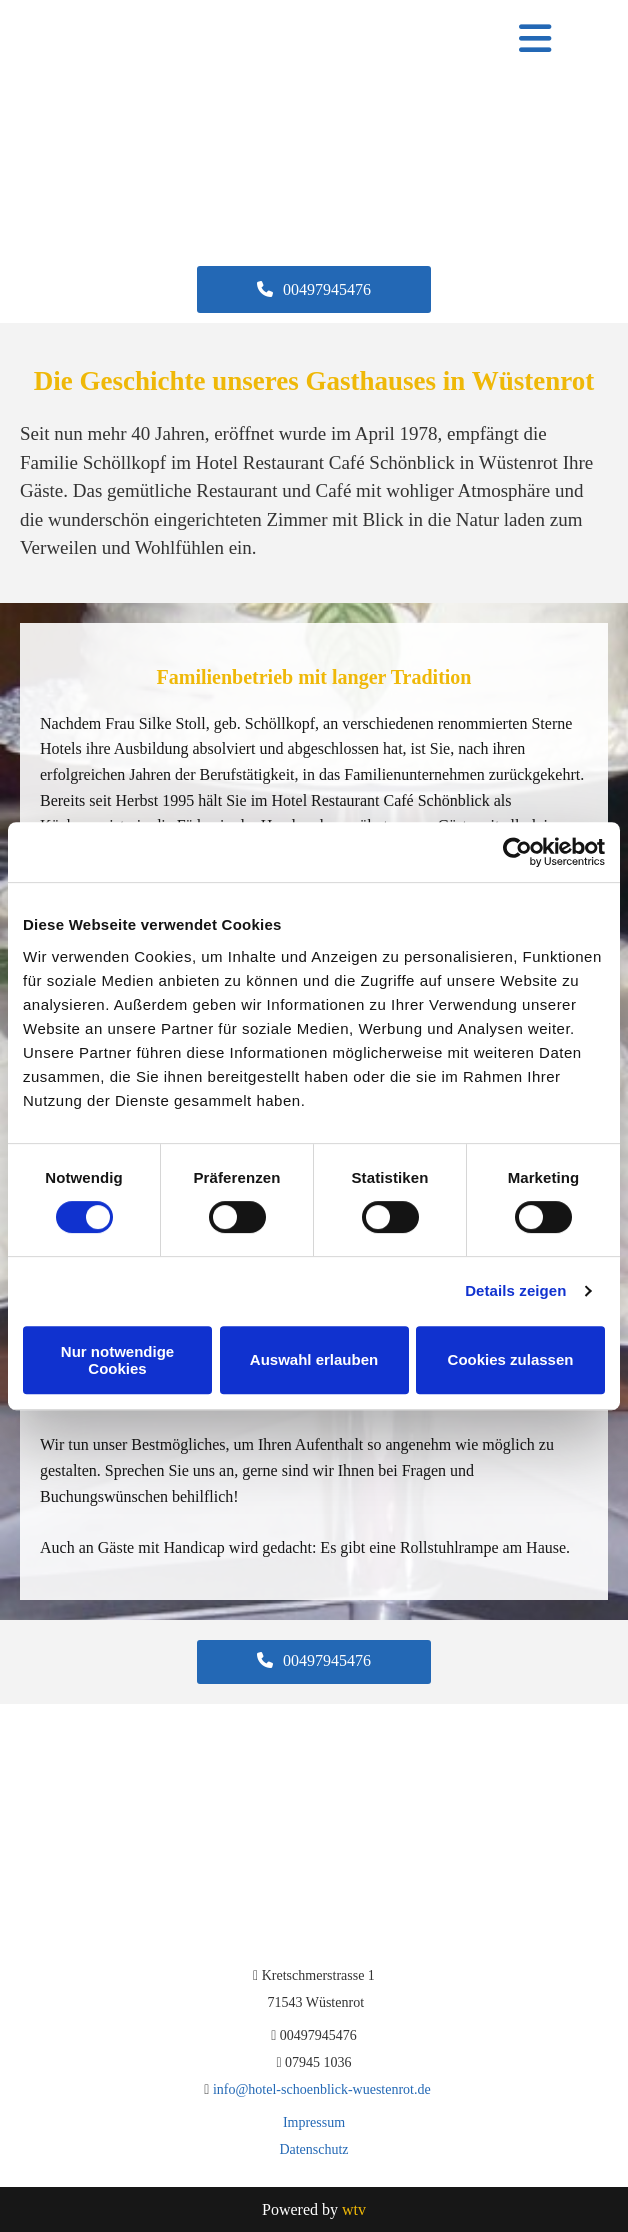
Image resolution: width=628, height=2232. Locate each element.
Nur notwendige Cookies (117, 1360)
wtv (354, 2209)
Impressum (314, 2122)
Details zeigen (515, 1290)
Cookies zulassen (511, 1359)
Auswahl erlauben (314, 1359)
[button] (314, 289)
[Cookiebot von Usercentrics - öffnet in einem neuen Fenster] (517, 852)
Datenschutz (313, 2149)
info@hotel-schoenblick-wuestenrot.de (322, 2089)
